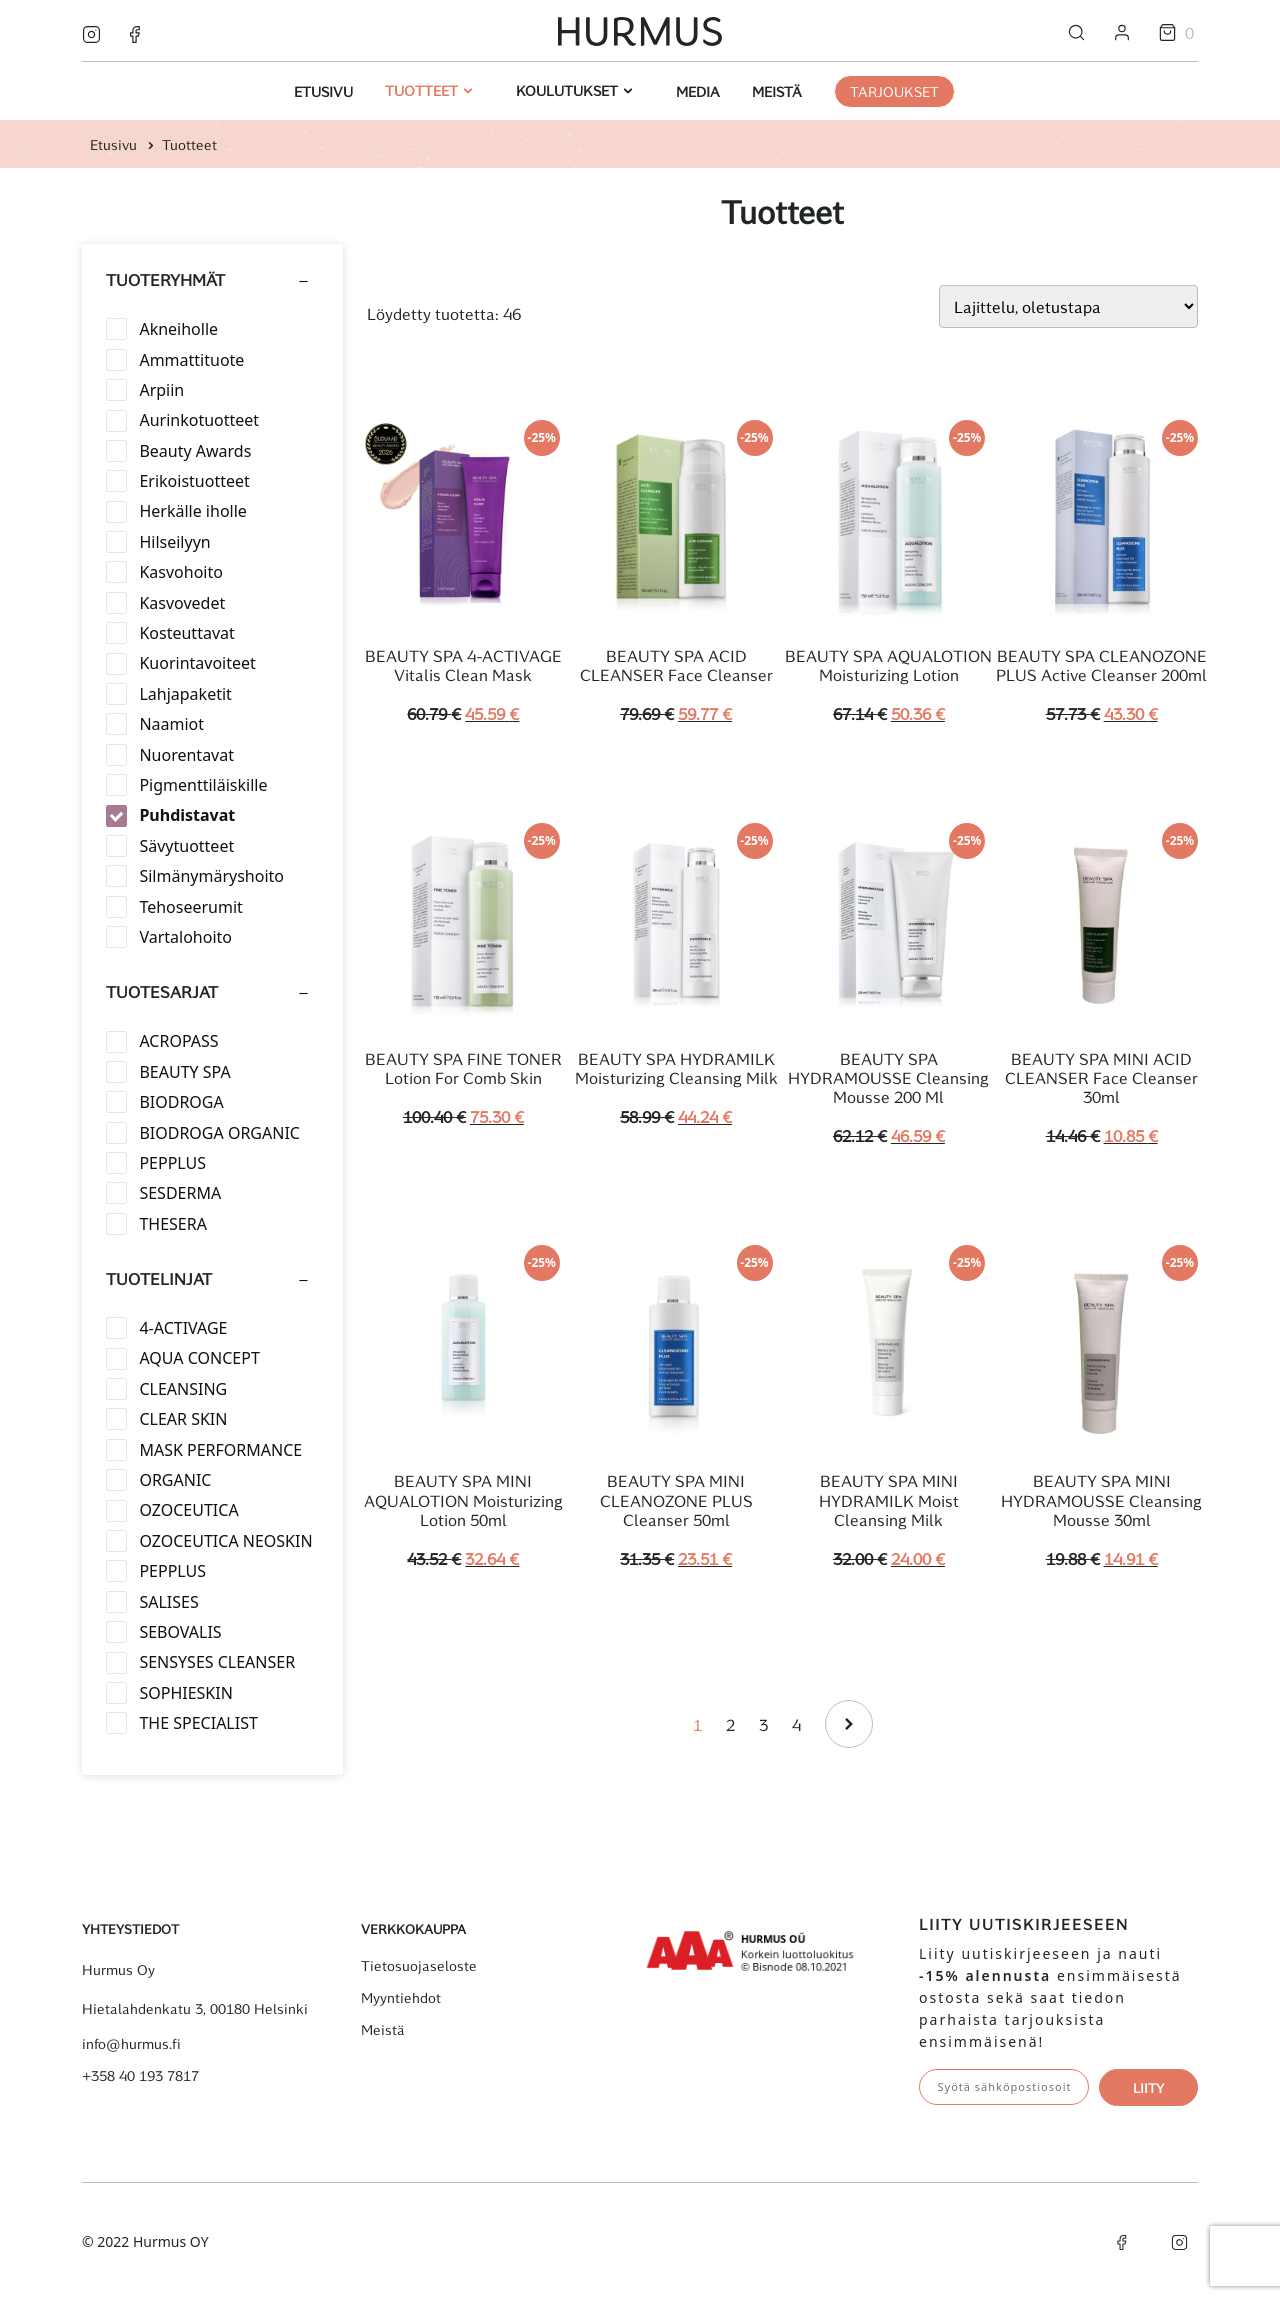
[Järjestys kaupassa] (1068, 306)
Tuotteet (423, 90)
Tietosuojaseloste (419, 1966)
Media (698, 91)
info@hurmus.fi (131, 2044)
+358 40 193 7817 (140, 2076)
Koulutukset (569, 90)
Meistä (777, 91)
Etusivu (323, 91)
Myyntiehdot (401, 1998)
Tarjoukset (894, 91)
